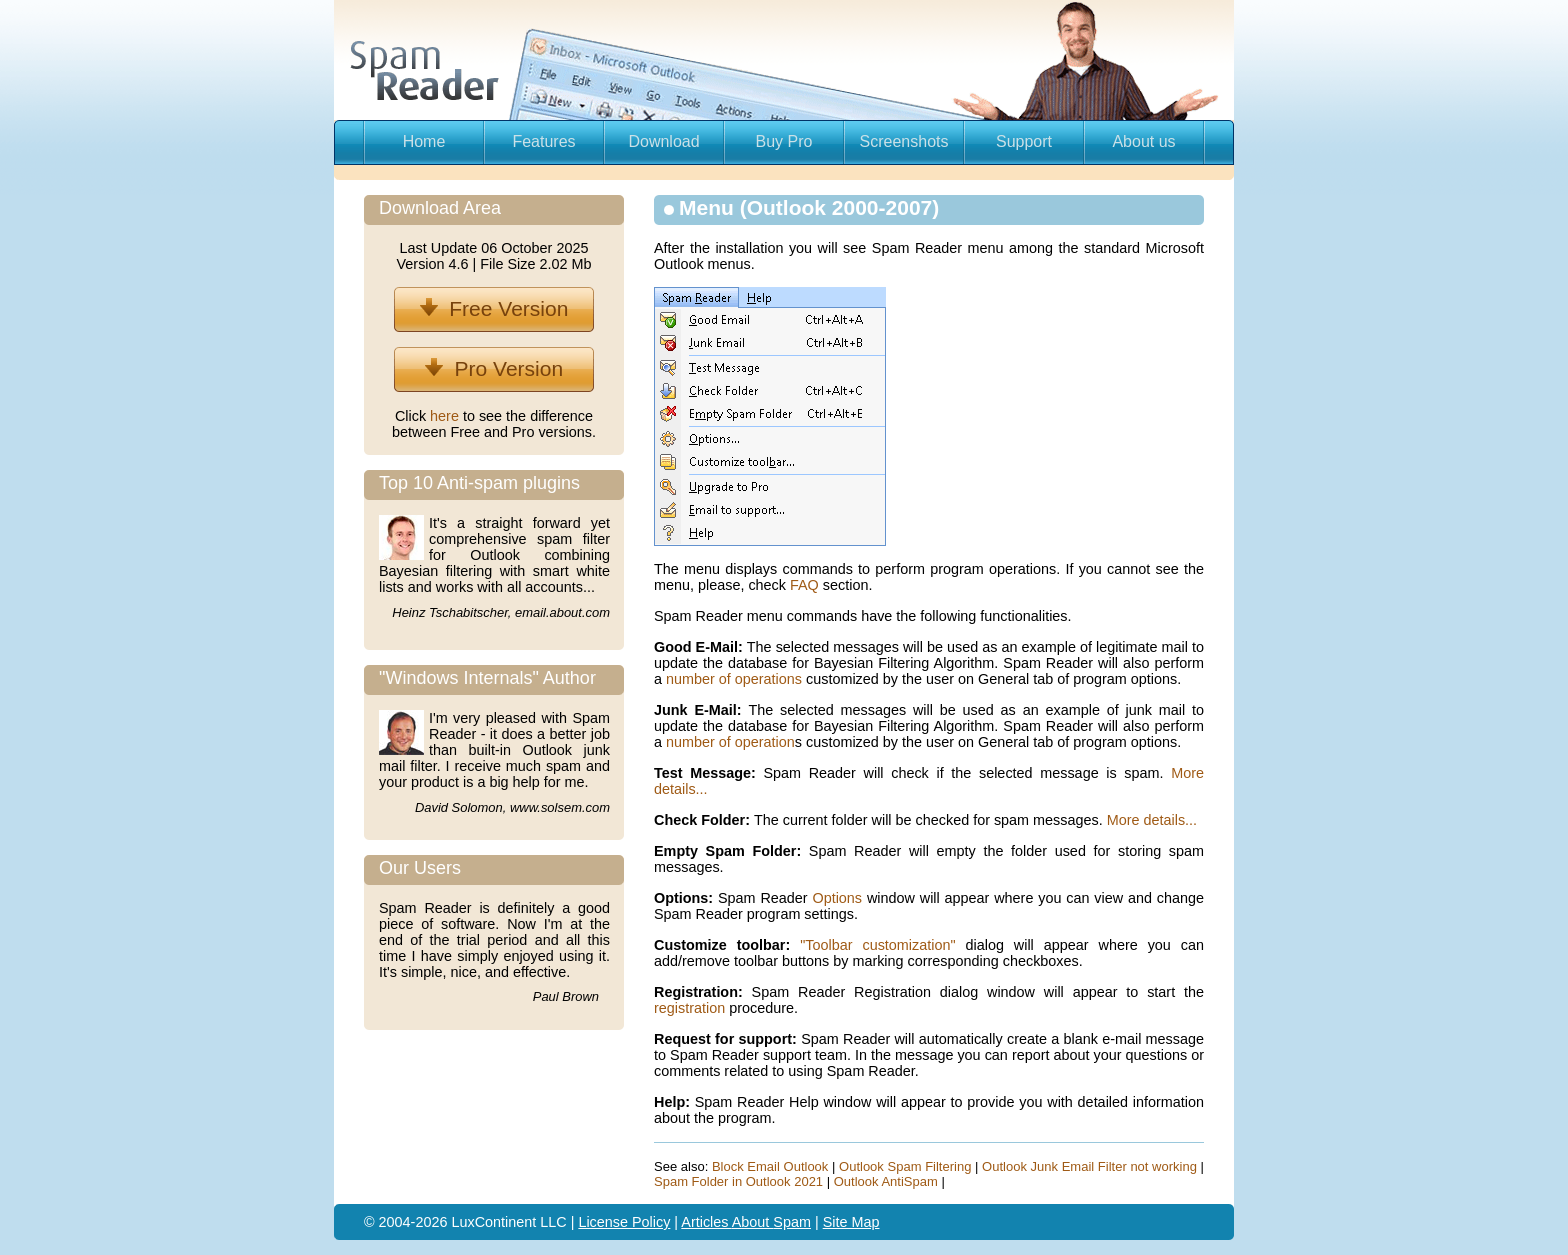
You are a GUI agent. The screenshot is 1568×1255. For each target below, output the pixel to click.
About (753, 1222)
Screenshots (904, 141)
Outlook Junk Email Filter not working (1089, 1166)
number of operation (730, 742)
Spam (792, 1222)
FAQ (804, 585)
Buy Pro (784, 141)
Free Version (494, 308)
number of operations (734, 679)
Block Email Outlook (770, 1166)
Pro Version (494, 368)
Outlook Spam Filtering (905, 1166)
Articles (706, 1222)
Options (837, 898)
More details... (1152, 820)
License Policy (624, 1222)
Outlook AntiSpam (886, 1181)
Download (663, 141)
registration (689, 1008)
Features (543, 141)
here (446, 416)
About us (1143, 141)
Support (1024, 141)
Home (424, 141)
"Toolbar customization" (877, 945)
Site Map (851, 1222)
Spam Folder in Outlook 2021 (738, 1181)
